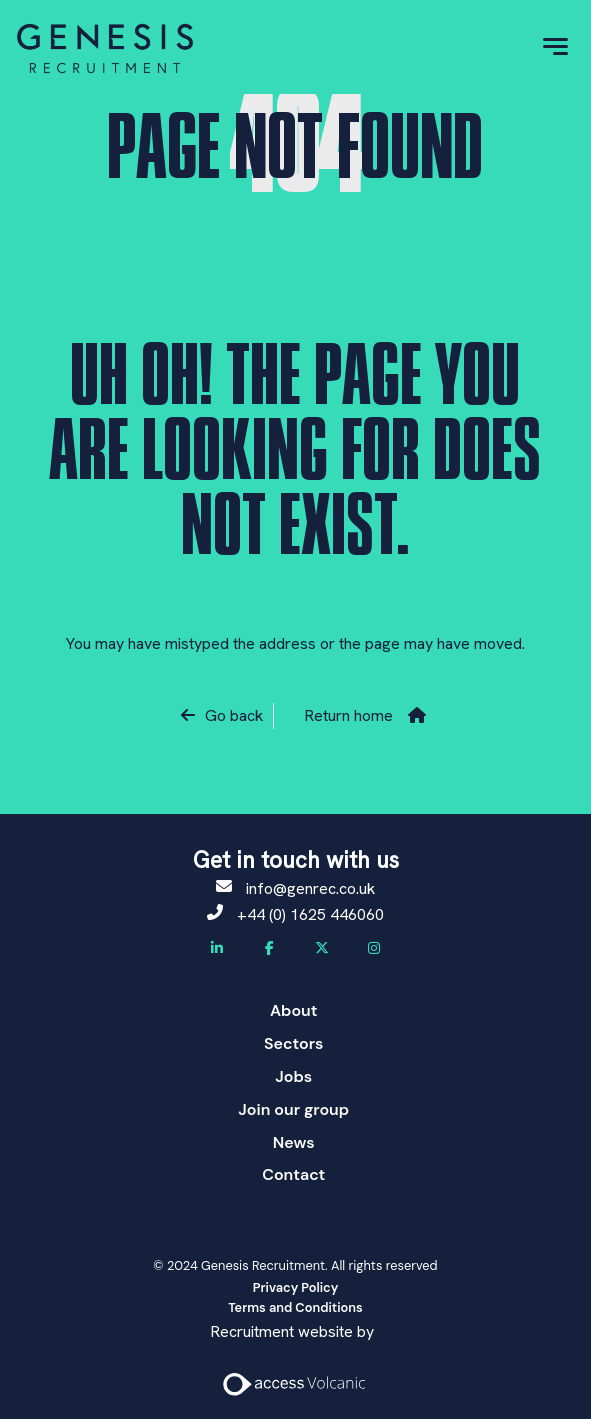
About (294, 1010)
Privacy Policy (296, 1287)
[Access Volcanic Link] (295, 1382)
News (294, 1142)
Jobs (293, 1076)
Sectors (293, 1043)
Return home (348, 715)
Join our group (293, 1109)
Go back (234, 715)
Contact (293, 1174)
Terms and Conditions (295, 1307)
